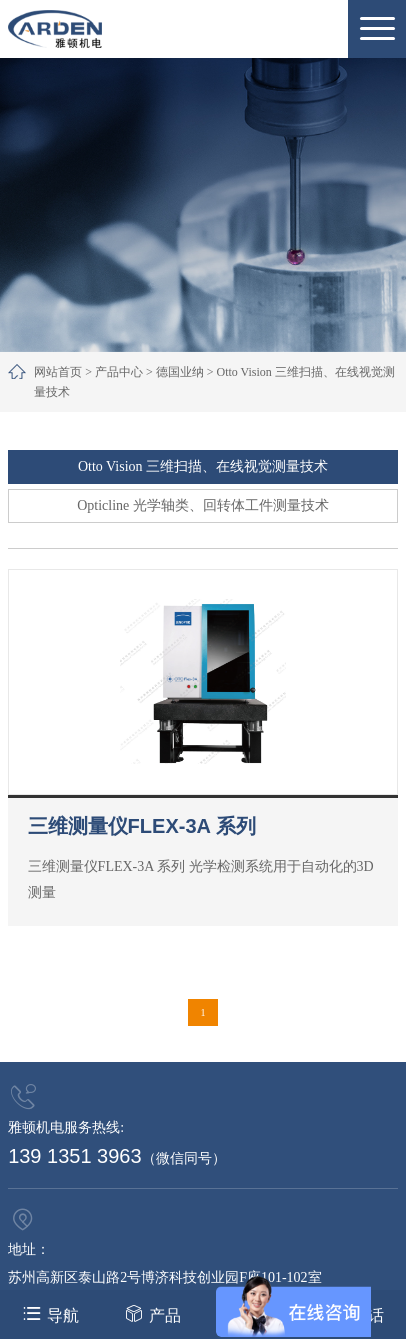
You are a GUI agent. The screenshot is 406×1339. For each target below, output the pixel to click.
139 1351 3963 (74, 1156)
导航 (50, 1313)
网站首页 (58, 372)
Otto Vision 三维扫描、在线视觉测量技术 (203, 466)
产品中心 (119, 372)
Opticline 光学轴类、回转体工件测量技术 (203, 505)
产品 (152, 1313)
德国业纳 (180, 372)
